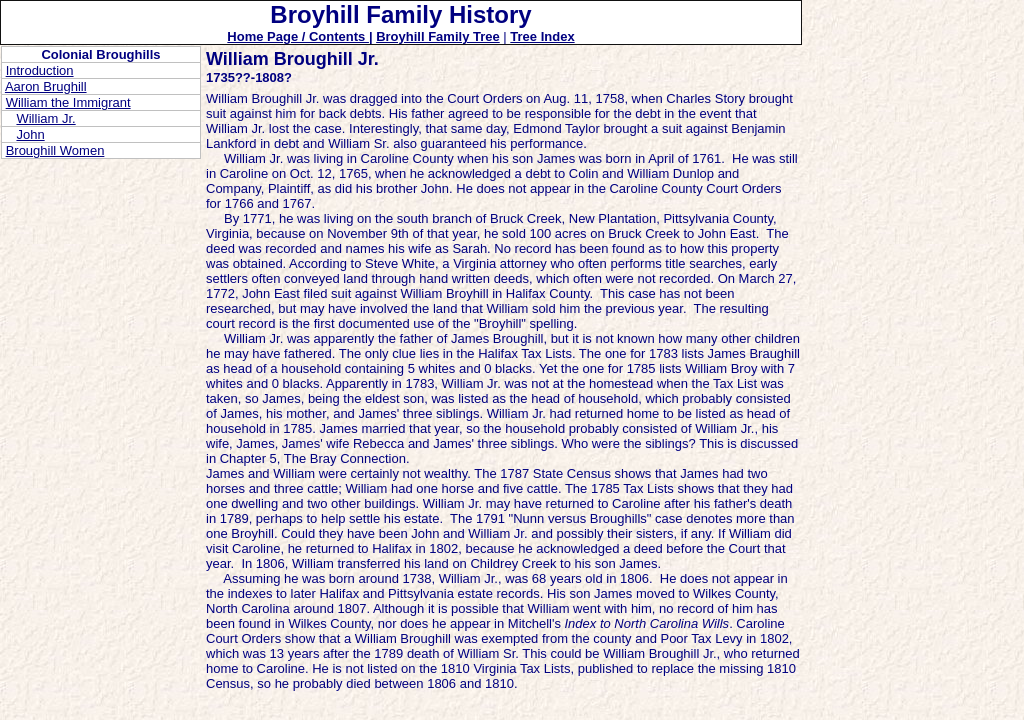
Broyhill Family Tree (438, 36)
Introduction (40, 70)
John (30, 134)
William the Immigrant (68, 102)
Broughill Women (55, 150)
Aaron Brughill (46, 86)
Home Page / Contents (298, 36)
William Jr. (45, 118)
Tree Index (542, 36)
